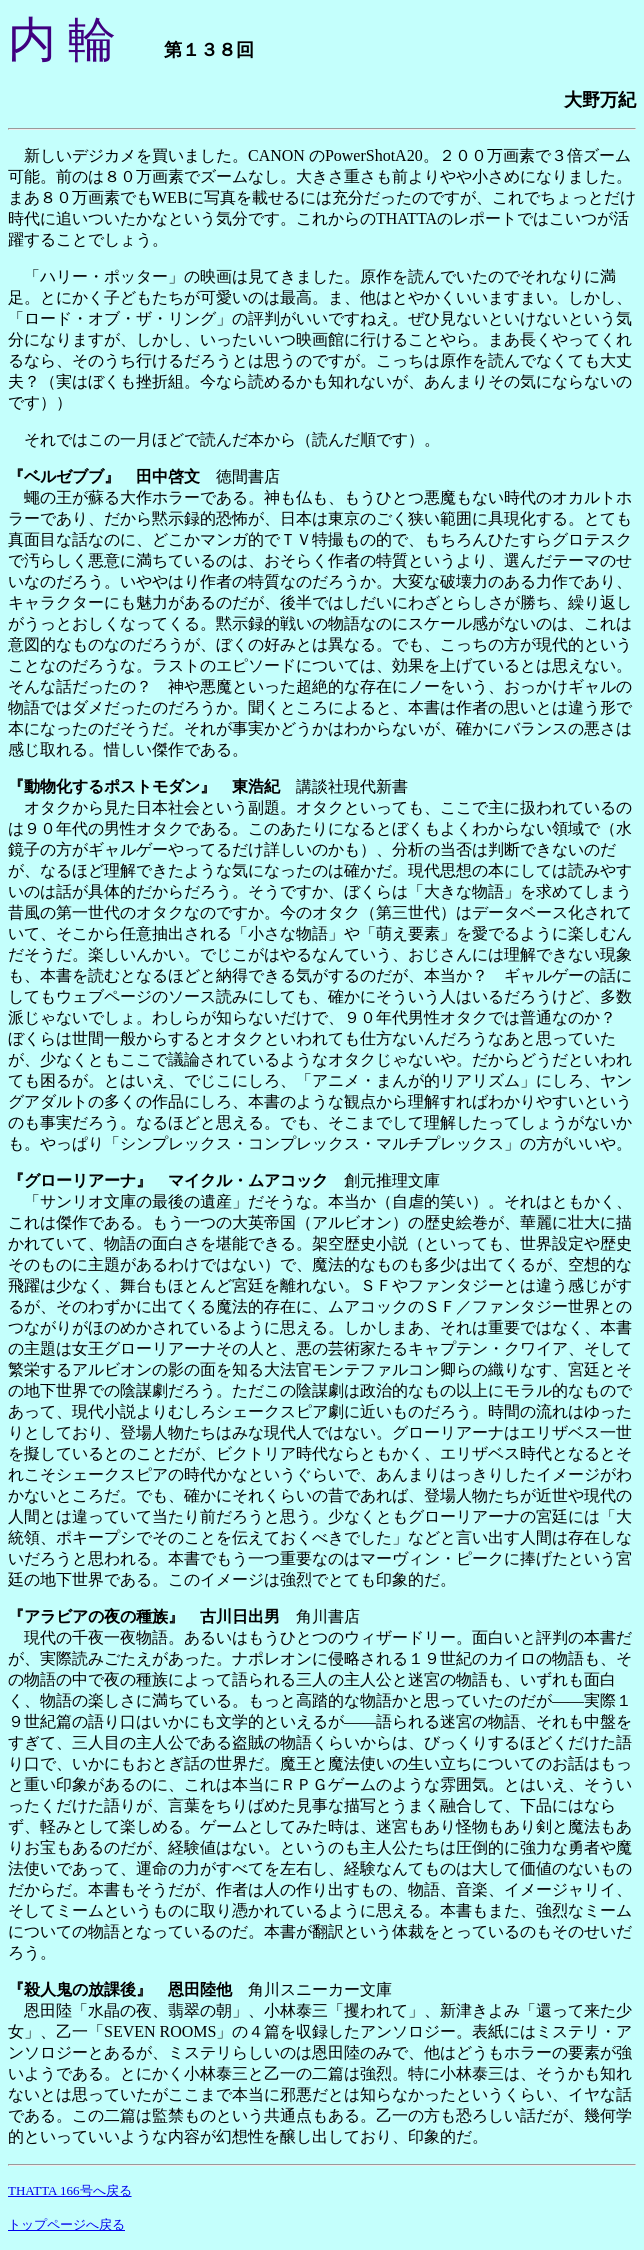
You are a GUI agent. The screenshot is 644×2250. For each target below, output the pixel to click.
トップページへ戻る (66, 2224)
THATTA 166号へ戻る (70, 2190)
